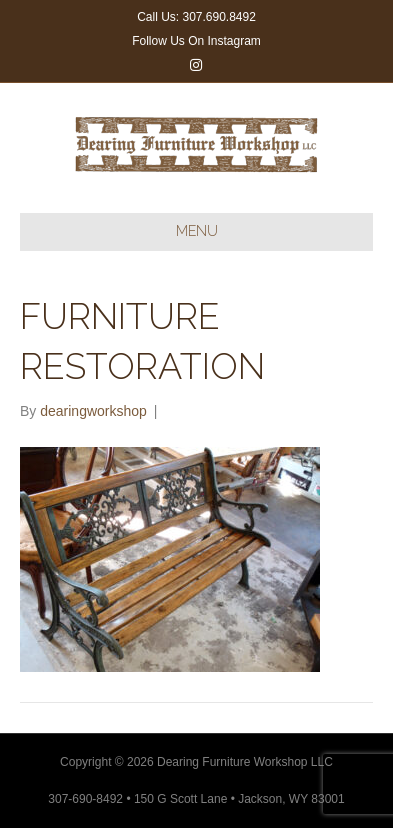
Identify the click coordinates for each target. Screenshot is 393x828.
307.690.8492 (218, 17)
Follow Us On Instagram (196, 41)
